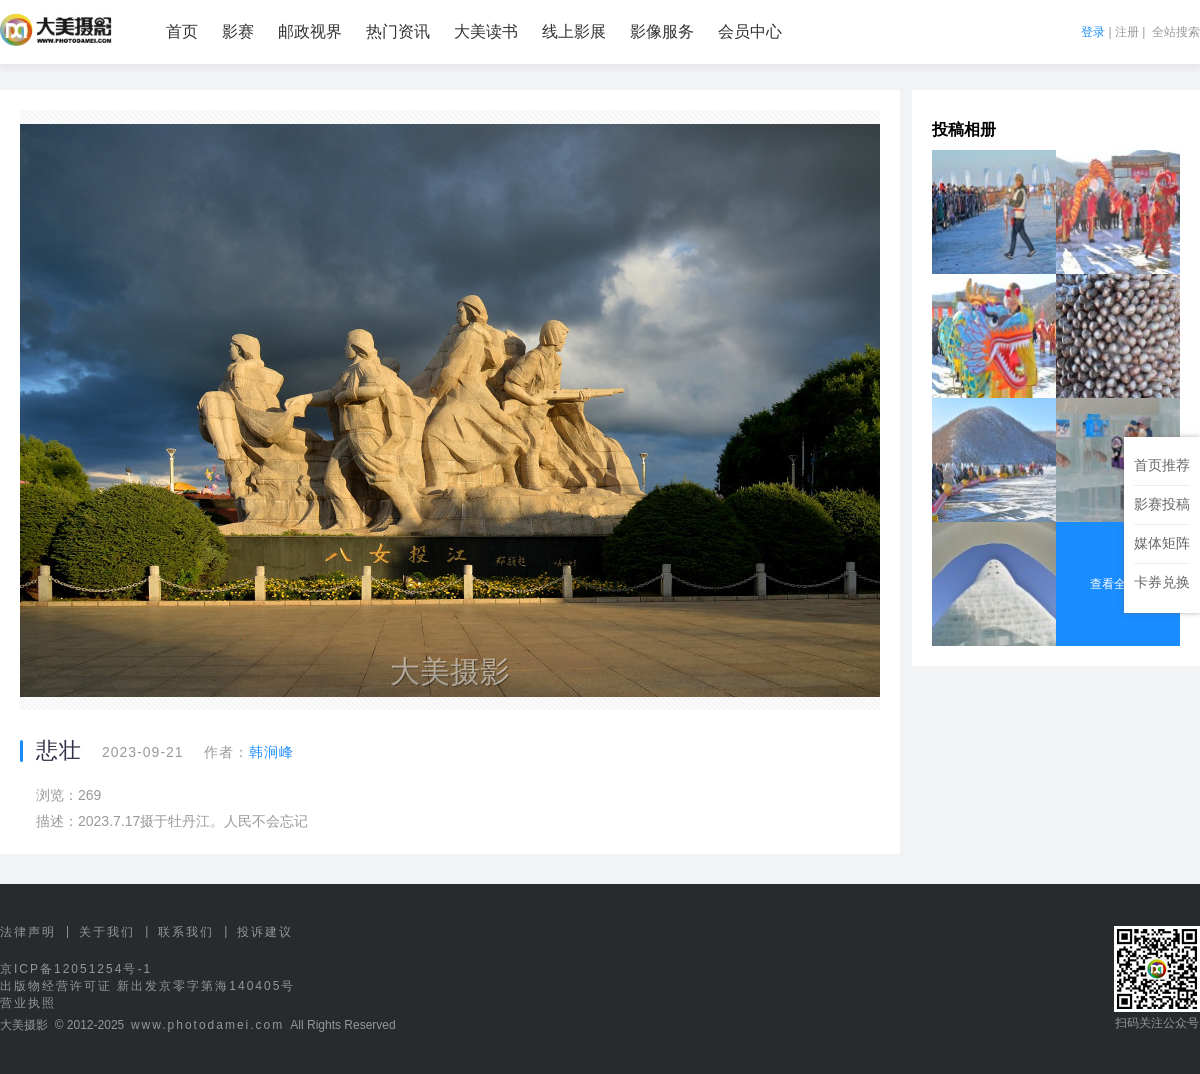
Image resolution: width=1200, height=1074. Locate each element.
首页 (182, 31)
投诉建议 (265, 932)
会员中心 (750, 31)
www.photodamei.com (207, 1025)
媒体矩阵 (1162, 543)
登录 (1093, 32)
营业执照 (28, 1003)
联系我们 (186, 932)
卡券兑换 (1162, 582)
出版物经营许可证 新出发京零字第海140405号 (147, 986)
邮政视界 (310, 31)
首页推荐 (1162, 465)
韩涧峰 (271, 752)
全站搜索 (1176, 32)
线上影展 (574, 31)
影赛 (238, 31)
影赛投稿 (1162, 504)
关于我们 (107, 932)
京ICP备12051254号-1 (76, 969)
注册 (1127, 32)
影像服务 (662, 31)
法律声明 (28, 932)
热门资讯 (398, 31)
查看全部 (1117, 584)
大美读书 (486, 31)
